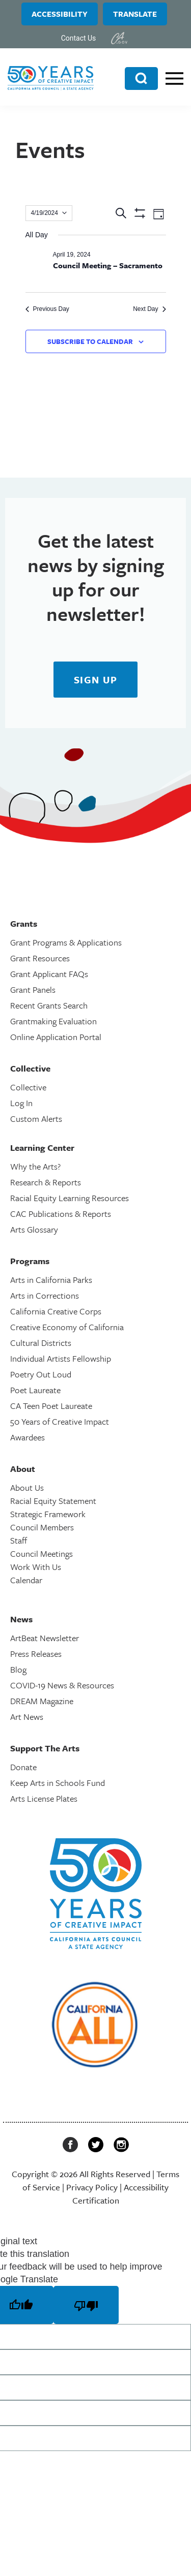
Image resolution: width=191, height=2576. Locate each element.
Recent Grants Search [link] (49, 1005)
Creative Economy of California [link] (67, 1327)
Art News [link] (26, 1716)
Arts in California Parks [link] (51, 1279)
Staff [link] (18, 1540)
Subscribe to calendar (90, 341)
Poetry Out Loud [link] (40, 1374)
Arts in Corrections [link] (44, 1295)
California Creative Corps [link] (55, 1311)
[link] (119, 38)
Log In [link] (21, 1102)
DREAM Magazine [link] (41, 1700)
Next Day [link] (149, 308)
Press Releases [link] (36, 1653)
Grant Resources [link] (40, 958)
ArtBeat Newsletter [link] (44, 1637)
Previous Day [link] (47, 308)
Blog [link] (18, 1669)
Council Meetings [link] (41, 1553)
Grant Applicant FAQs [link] (49, 973)
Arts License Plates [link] (43, 1798)
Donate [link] (23, 1767)
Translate (135, 13)
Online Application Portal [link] (55, 1036)
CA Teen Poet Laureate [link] (51, 1405)
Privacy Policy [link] (92, 2187)
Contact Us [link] (78, 38)
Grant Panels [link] (33, 989)
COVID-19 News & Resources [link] (62, 1685)
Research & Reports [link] (45, 1182)
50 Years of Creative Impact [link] (59, 1421)
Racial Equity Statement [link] (53, 1500)
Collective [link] (28, 1087)
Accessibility (60, 13)
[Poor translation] (86, 2304)
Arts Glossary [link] (34, 1229)
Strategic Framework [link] (48, 1513)
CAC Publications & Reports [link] (60, 1213)
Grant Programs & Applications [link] (66, 942)
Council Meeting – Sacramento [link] (107, 265)
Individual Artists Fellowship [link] (60, 1358)
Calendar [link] (26, 1580)
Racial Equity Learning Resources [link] (69, 1197)
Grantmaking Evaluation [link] (53, 1021)
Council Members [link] (42, 1527)
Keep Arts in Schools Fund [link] (57, 1782)
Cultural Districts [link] (40, 1342)
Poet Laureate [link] (35, 1390)
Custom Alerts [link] (36, 1118)
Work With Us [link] (35, 1566)
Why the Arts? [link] (35, 1166)
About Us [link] (27, 1487)
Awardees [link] (27, 1437)
